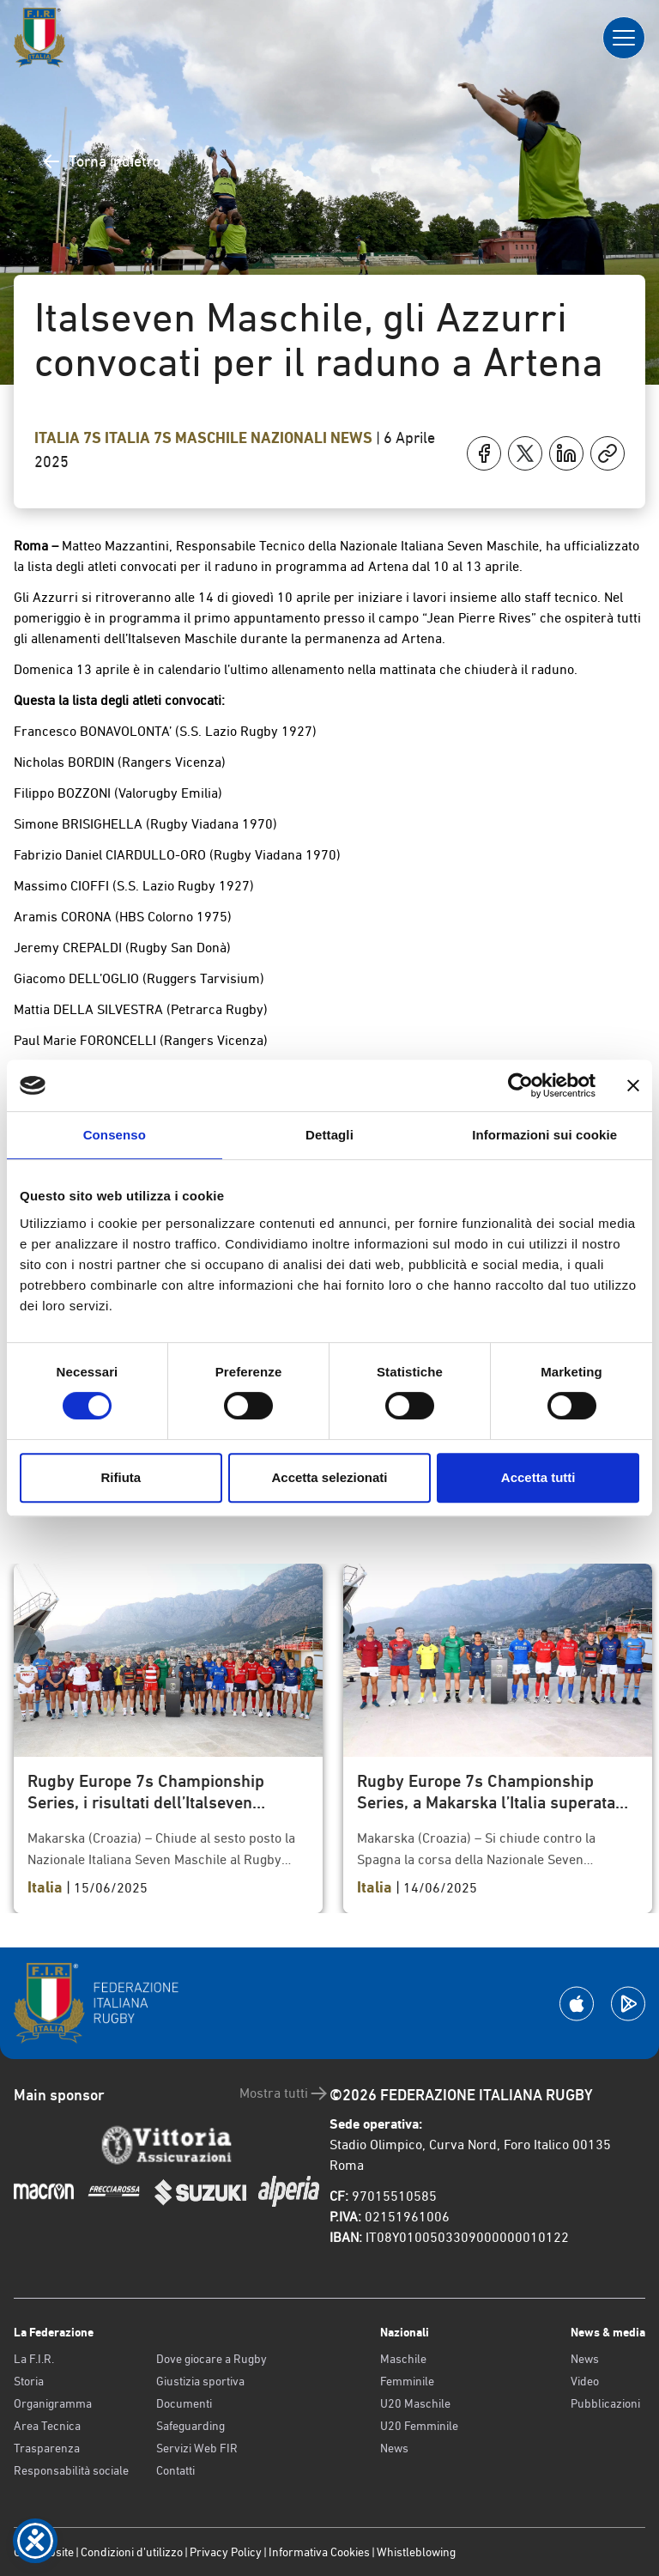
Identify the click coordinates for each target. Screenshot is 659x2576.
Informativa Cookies (319, 2552)
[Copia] (607, 453)
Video (585, 2381)
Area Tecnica (47, 2426)
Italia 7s (69, 437)
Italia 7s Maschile (178, 437)
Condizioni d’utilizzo (132, 2552)
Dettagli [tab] (329, 1134)
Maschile (403, 2359)
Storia (29, 2381)
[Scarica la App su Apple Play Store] (576, 2003)
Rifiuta (120, 1477)
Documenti (184, 2403)
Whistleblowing (416, 2552)
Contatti (175, 2470)
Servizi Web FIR (197, 2448)
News (353, 437)
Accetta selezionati (329, 1477)
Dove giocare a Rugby (211, 2359)
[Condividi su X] (525, 453)
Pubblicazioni (605, 2403)
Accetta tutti (538, 1477)
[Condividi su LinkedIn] (566, 453)
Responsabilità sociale (71, 2470)
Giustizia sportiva (200, 2381)
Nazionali (290, 437)
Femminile (407, 2381)
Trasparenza (47, 2448)
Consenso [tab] (114, 1134)
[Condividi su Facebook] (484, 453)
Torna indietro (100, 161)
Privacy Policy (226, 2552)
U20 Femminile (419, 2426)
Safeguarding (190, 2426)
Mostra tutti (284, 2093)
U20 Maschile (415, 2403)
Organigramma (53, 2403)
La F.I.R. (34, 2359)
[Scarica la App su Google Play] (628, 2003)
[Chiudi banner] (633, 1085)
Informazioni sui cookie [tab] (544, 1134)
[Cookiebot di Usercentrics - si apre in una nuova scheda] (520, 1085)
